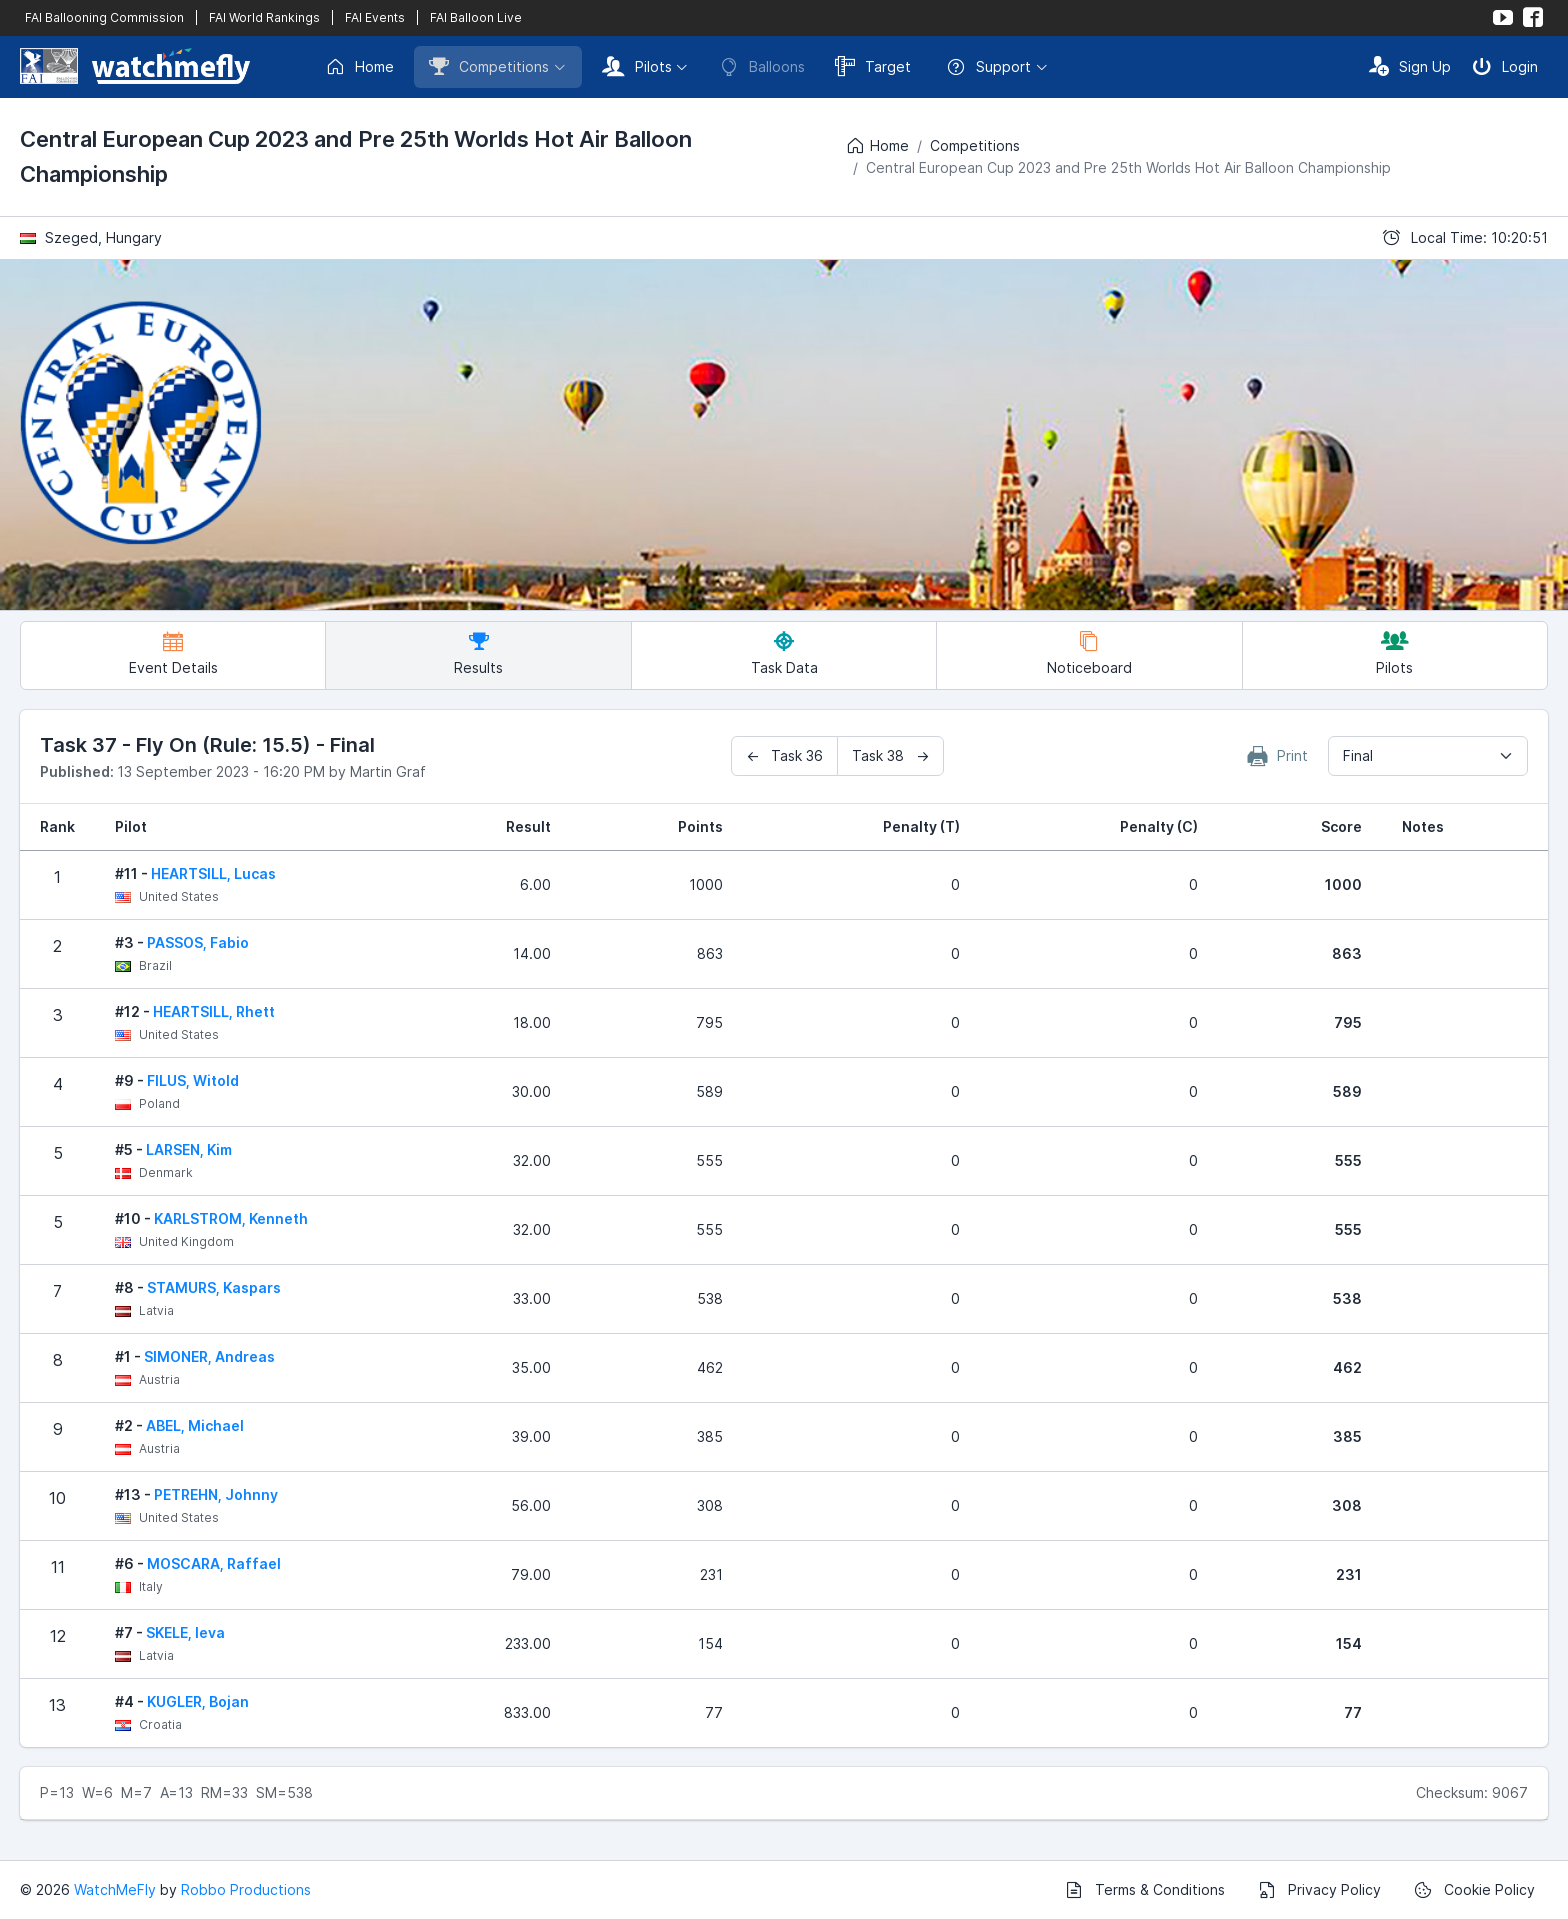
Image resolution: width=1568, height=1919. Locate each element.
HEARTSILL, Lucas (213, 873)
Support (988, 67)
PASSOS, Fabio (198, 942)
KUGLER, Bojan (198, 1701)
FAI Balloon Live (476, 17)
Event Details (173, 653)
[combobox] (1428, 756)
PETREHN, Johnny (216, 1494)
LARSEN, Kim (189, 1149)
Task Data (784, 653)
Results (478, 653)
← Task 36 (784, 755)
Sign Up (1410, 66)
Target (873, 66)
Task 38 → (890, 755)
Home (359, 67)
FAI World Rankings (264, 17)
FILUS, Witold (193, 1080)
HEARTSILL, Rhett (214, 1011)
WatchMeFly (115, 1889)
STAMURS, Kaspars (214, 1287)
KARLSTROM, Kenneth (231, 1218)
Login (1505, 66)
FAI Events (375, 17)
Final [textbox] (1358, 755)
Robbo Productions (246, 1889)
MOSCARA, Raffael (214, 1563)
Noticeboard (1089, 653)
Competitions (489, 66)
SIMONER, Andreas (209, 1356)
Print (1278, 756)
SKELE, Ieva (185, 1632)
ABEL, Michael (195, 1425)
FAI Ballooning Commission (104, 17)
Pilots (637, 66)
